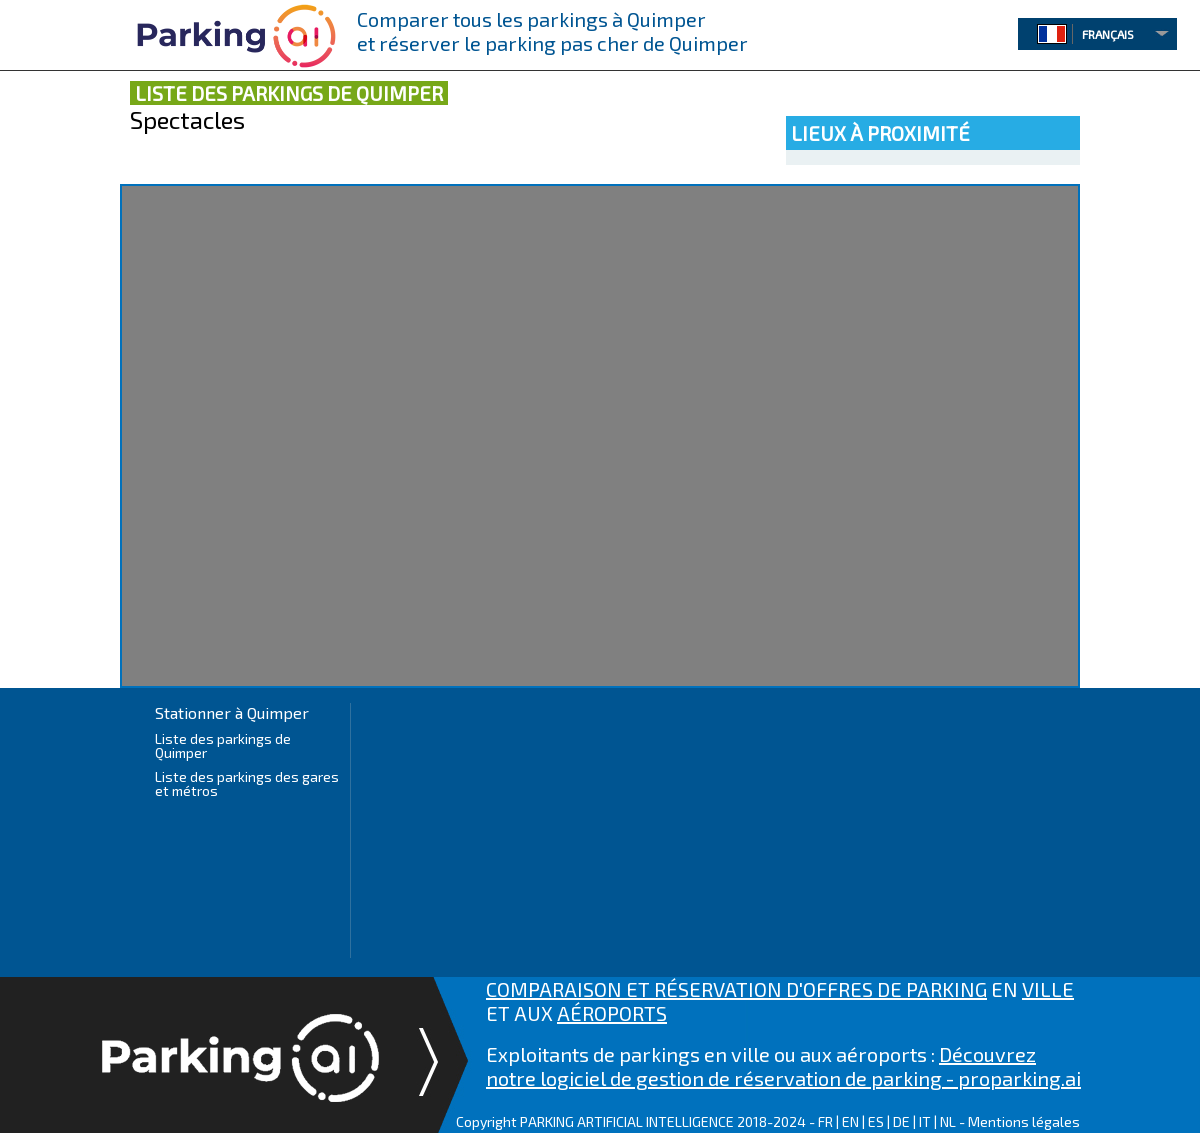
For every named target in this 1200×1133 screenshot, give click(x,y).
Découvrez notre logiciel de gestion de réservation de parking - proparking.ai (783, 1066)
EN (850, 1121)
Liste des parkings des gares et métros (247, 783)
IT (925, 1121)
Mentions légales (1024, 1121)
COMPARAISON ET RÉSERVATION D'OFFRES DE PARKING (736, 989)
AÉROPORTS (612, 1013)
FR (825, 1121)
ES (876, 1121)
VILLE (1048, 989)
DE (901, 1121)
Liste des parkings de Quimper (223, 745)
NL (948, 1121)
